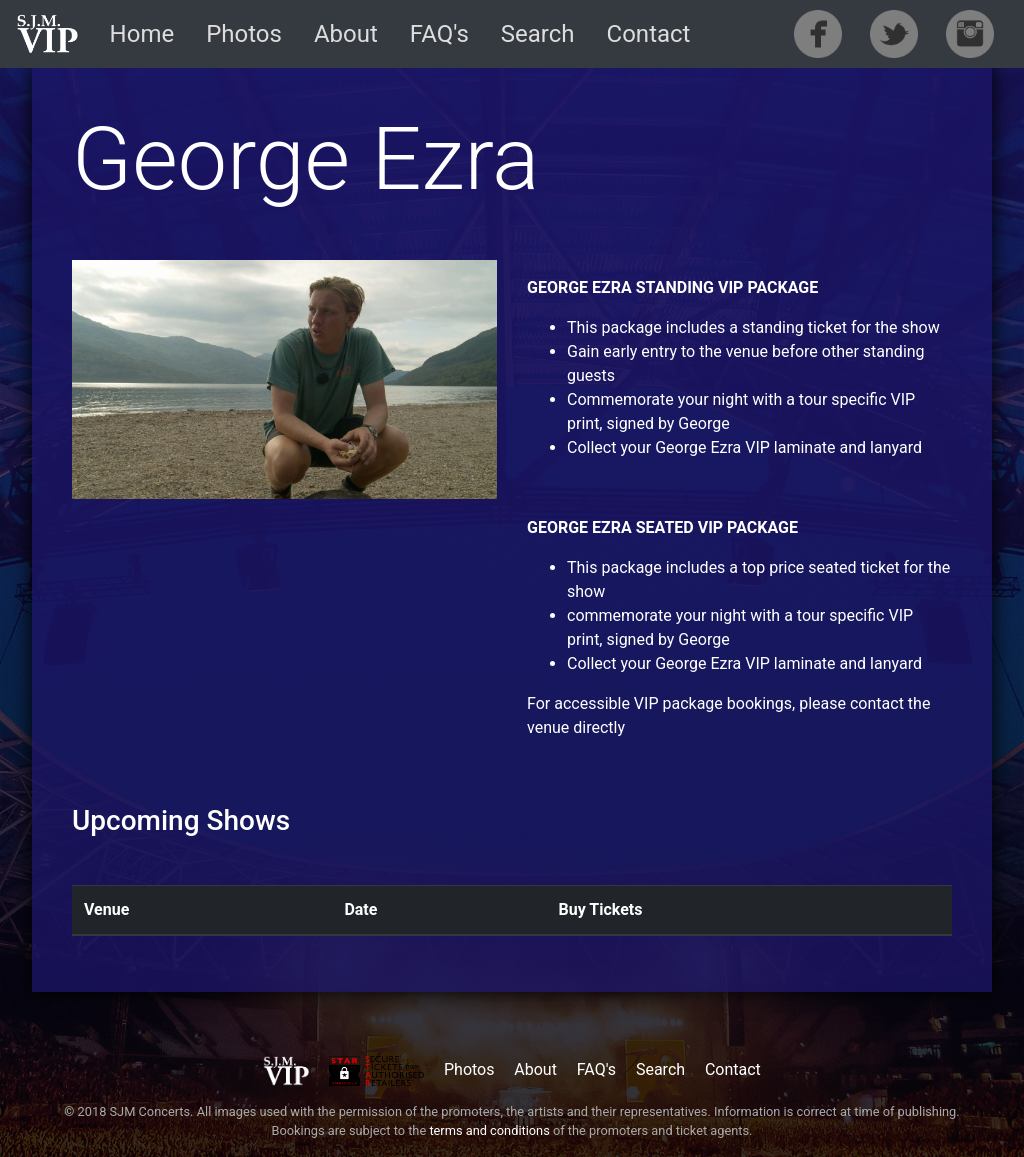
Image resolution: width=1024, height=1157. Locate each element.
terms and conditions (489, 1130)
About (346, 34)
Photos (244, 34)
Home (142, 34)
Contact (649, 34)
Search (538, 34)
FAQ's (439, 34)
